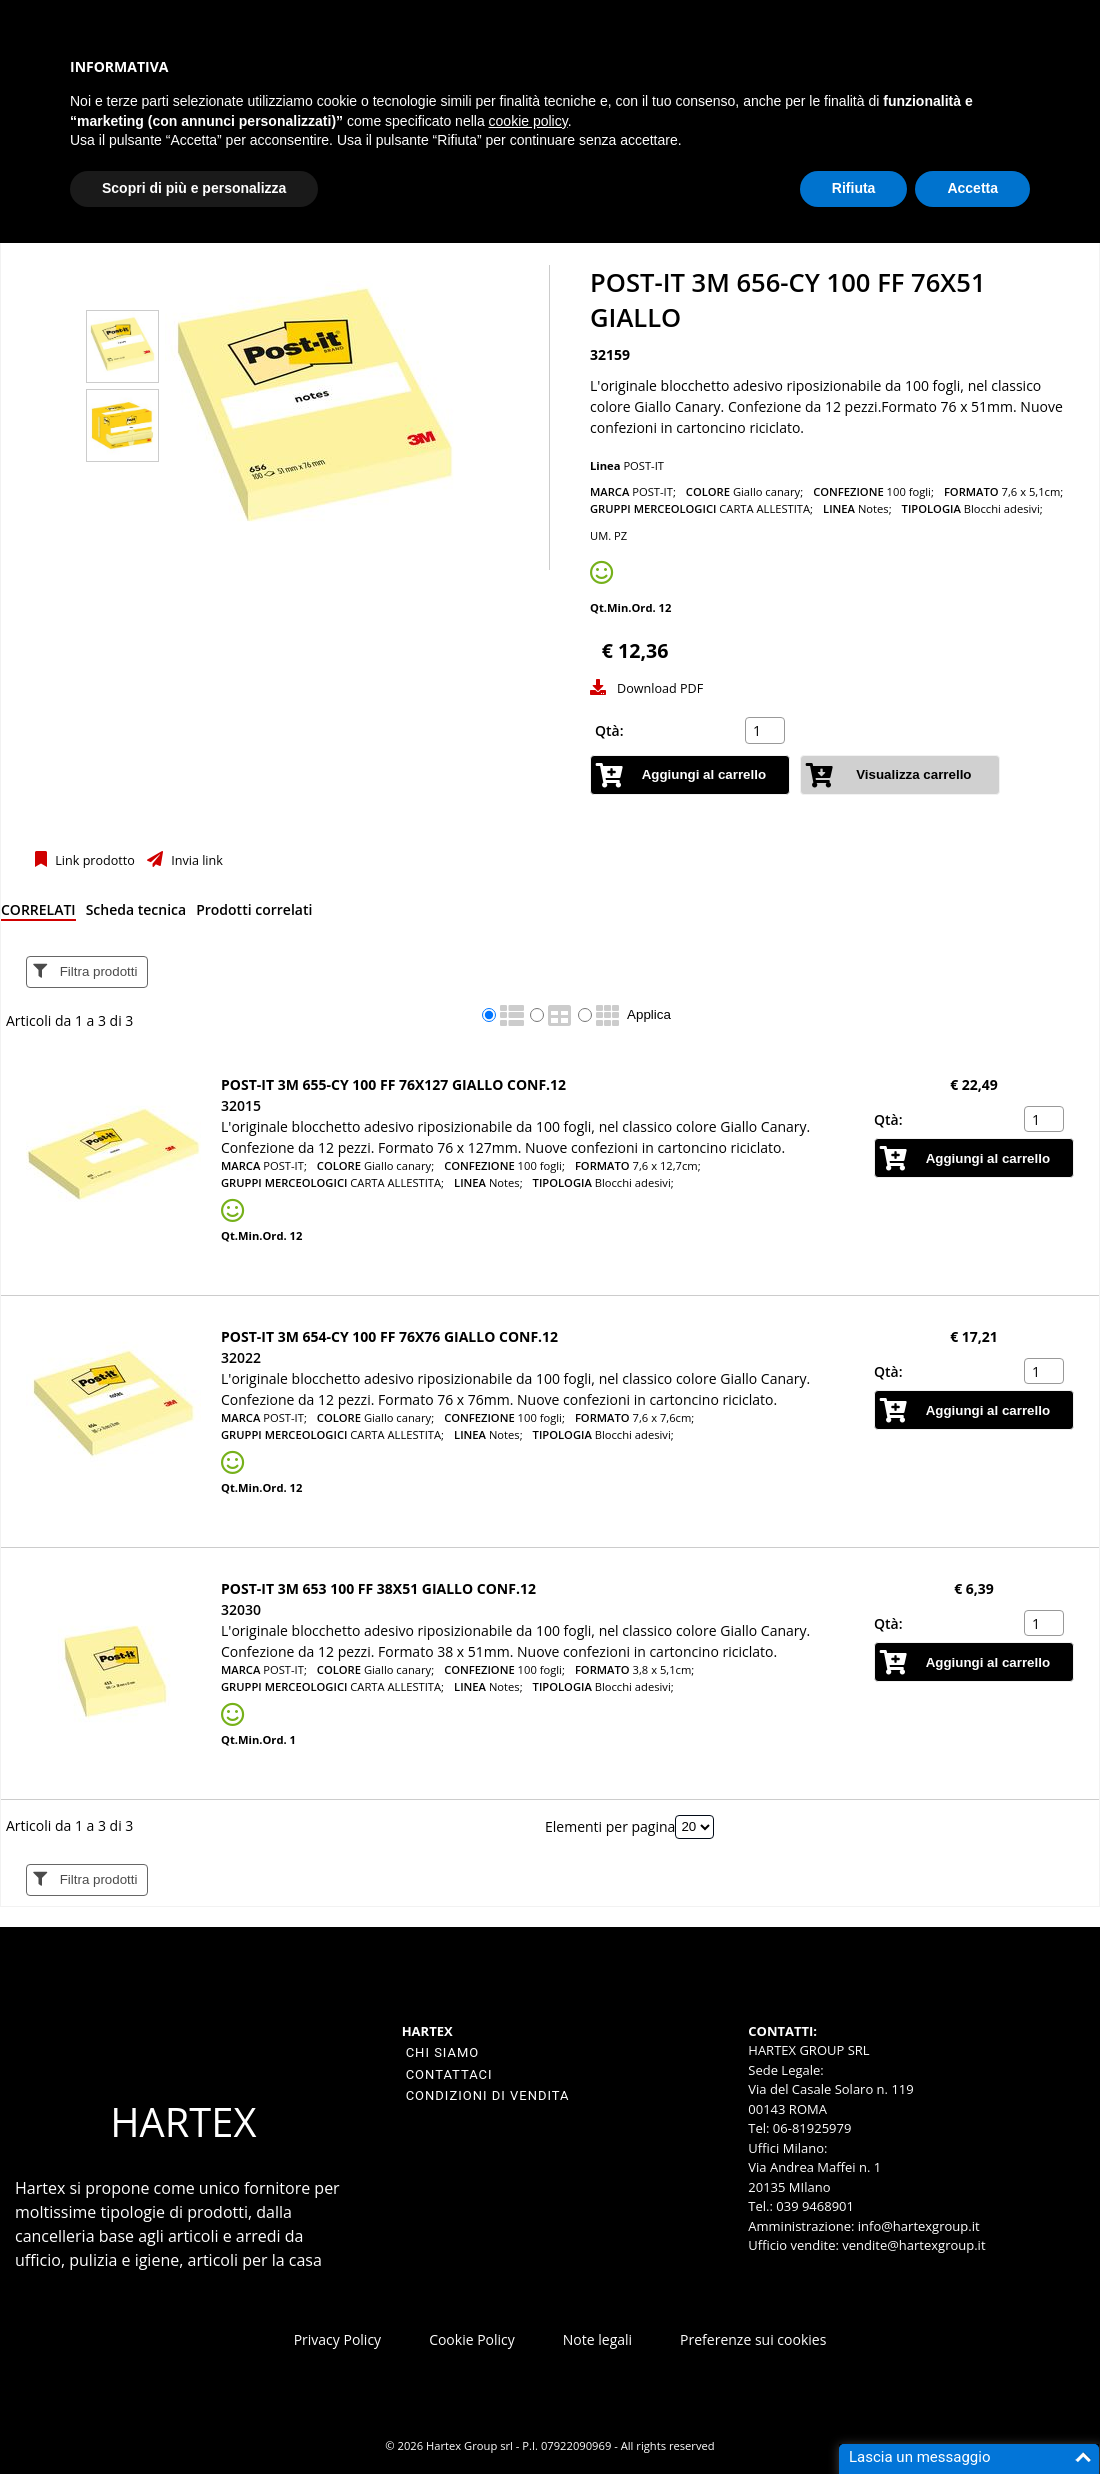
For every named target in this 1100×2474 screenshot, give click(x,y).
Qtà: (609, 730)
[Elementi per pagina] (694, 1827)
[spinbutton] (767, 731)
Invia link (195, 860)
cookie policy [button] (528, 121)
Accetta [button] (972, 188)
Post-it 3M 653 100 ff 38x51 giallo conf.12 (378, 1588)
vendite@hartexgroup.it (913, 2245)
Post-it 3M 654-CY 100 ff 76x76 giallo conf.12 (389, 1336)
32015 (241, 1105)
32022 (241, 1357)
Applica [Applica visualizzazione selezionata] (649, 1014)
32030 (241, 1609)
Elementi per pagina (610, 1825)
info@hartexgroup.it (916, 2226)
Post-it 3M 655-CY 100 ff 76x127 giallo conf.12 (393, 1084)
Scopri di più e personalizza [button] (194, 188)
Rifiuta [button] (854, 188)
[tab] (38, 913)
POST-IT (643, 465)
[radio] (489, 1015)
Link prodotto (93, 860)
